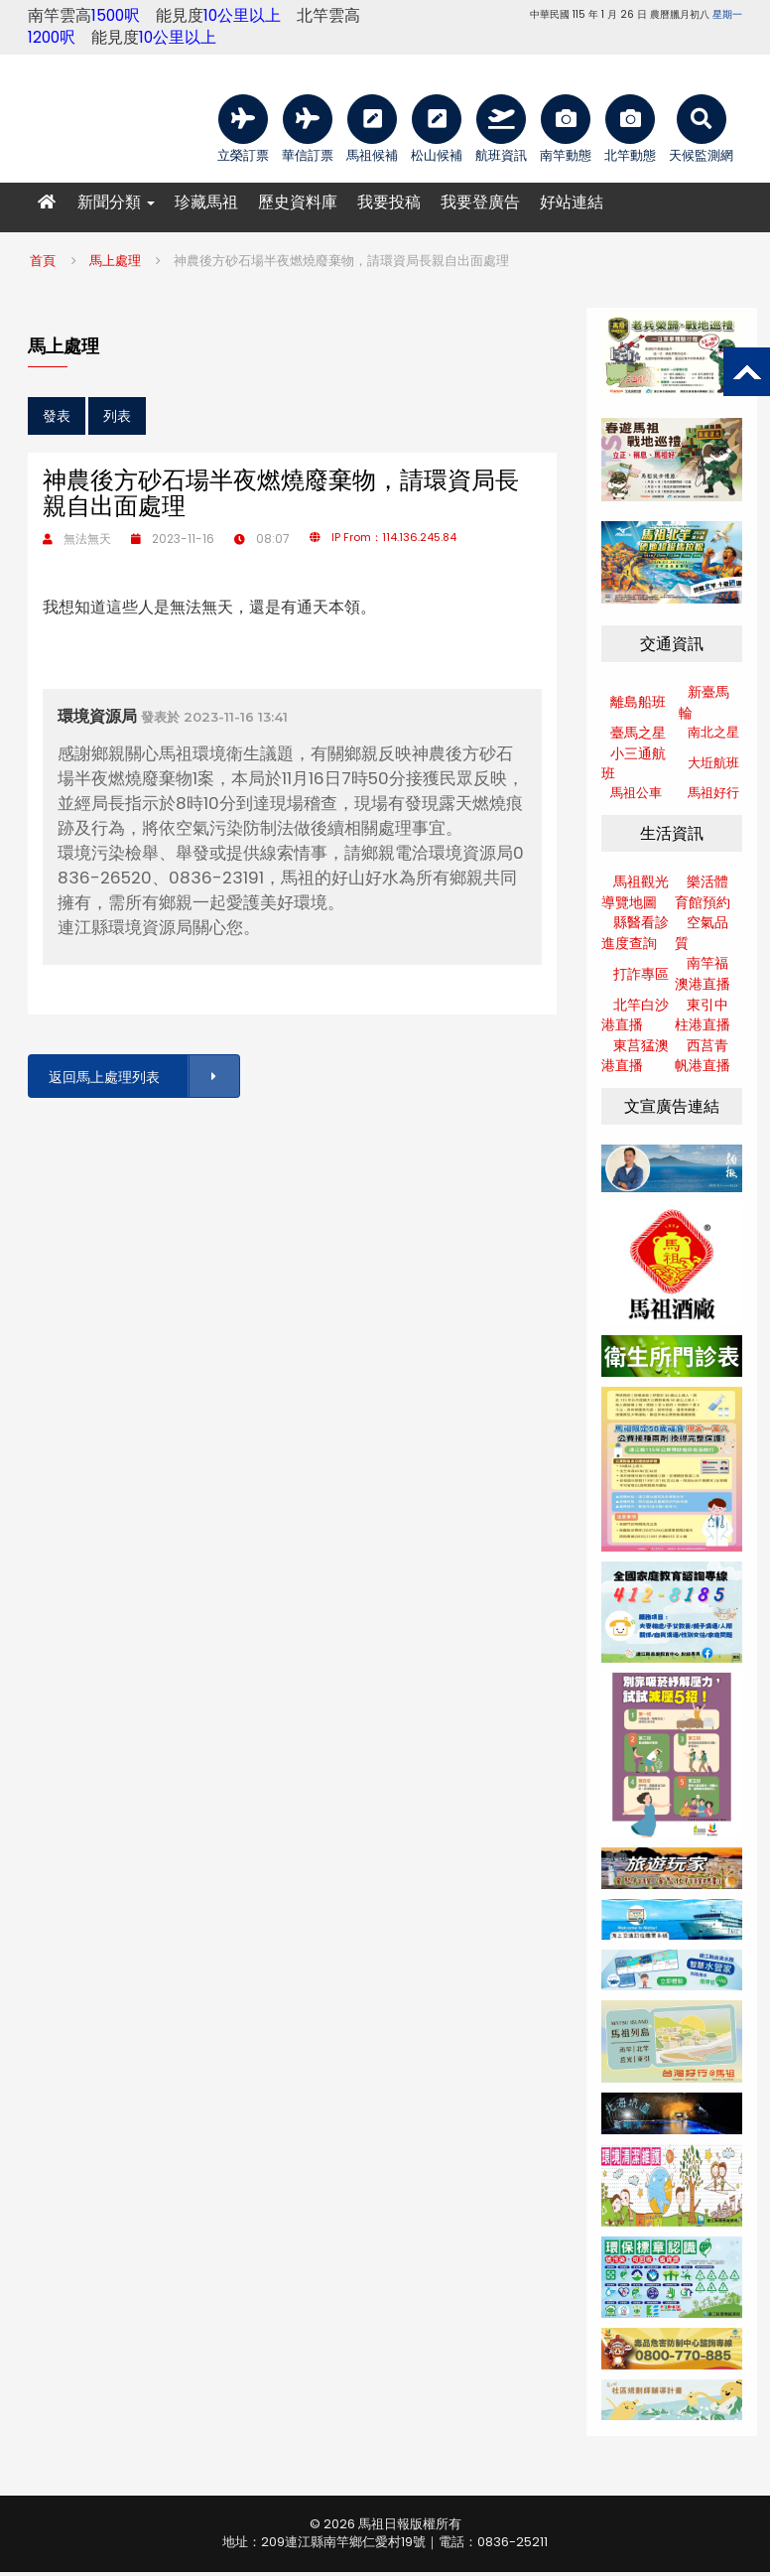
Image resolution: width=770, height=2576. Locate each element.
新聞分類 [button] (116, 202)
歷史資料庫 (297, 202)
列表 (117, 416)
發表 (56, 416)
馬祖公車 (636, 792)
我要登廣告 (480, 202)
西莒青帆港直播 (702, 1055)
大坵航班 (713, 762)
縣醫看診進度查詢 (635, 932)
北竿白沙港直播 (635, 1015)
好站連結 (571, 202)
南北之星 (713, 732)
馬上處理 (115, 260)
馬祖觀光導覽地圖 (635, 892)
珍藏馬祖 (206, 202)
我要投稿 (389, 202)
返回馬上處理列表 (143, 1076)
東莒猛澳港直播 (635, 1055)
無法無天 (87, 538)
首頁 (43, 260)
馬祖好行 (713, 792)
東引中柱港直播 (702, 1015)
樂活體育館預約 (702, 892)
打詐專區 (641, 974)
